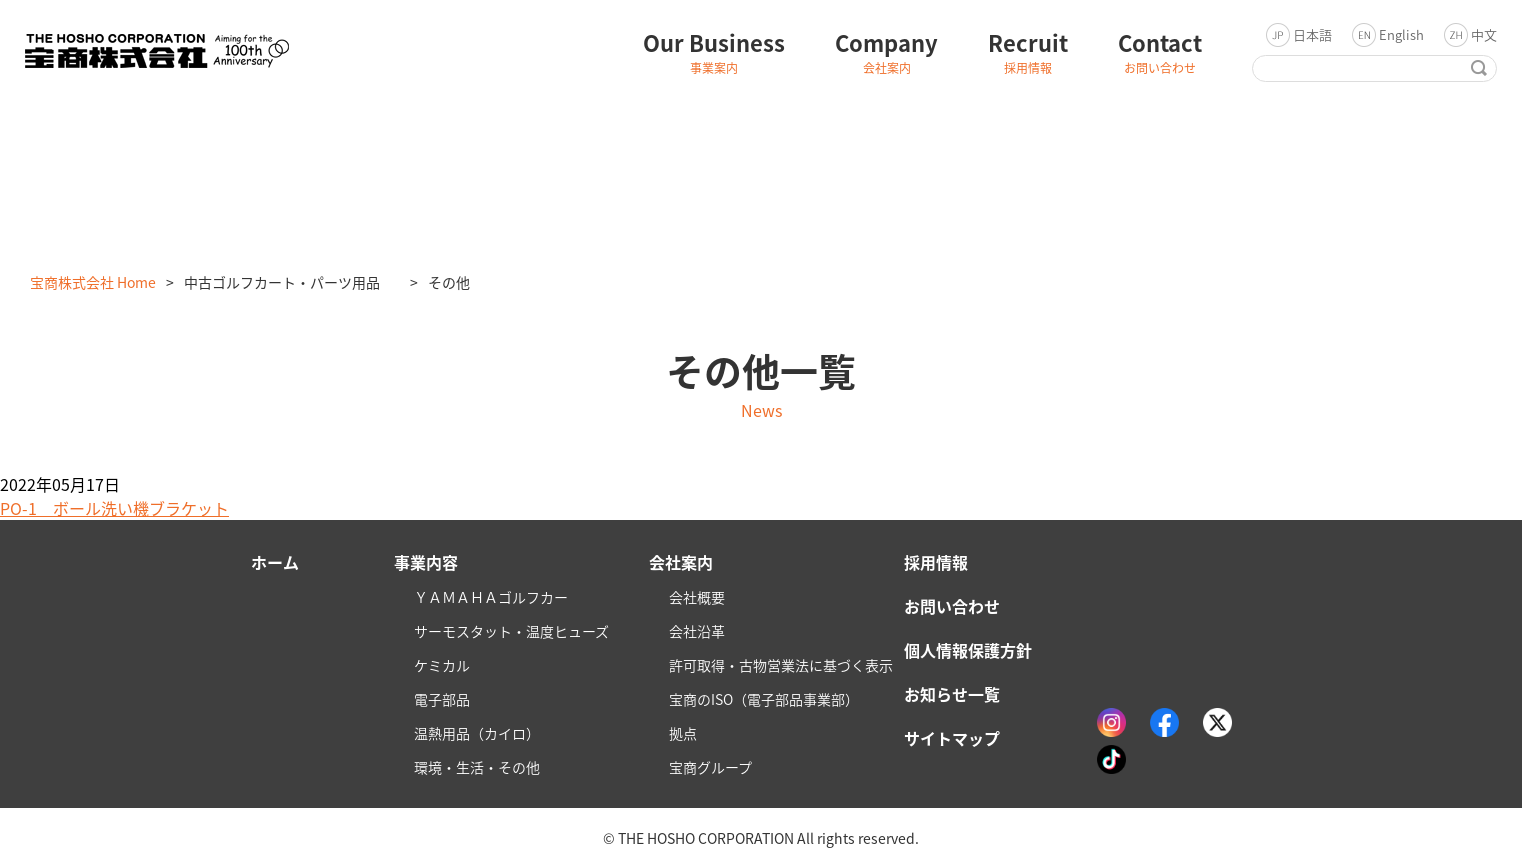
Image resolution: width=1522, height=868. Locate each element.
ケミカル (442, 665)
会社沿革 (697, 631)
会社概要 (697, 597)
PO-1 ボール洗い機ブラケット (114, 508)
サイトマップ (952, 738)
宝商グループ (710, 767)
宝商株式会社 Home (93, 282)
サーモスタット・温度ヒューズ (511, 631)
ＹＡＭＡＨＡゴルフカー (491, 597)
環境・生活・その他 (477, 767)
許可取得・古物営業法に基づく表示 (781, 665)
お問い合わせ (952, 606)
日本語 (1312, 34)
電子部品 (442, 699)
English (1401, 34)
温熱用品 (477, 733)
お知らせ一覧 (952, 694)
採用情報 (936, 562)
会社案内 (681, 562)
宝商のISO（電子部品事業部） (764, 699)
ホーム (275, 562)
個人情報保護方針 (968, 650)
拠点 (683, 733)
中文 (1484, 34)
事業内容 (426, 562)
